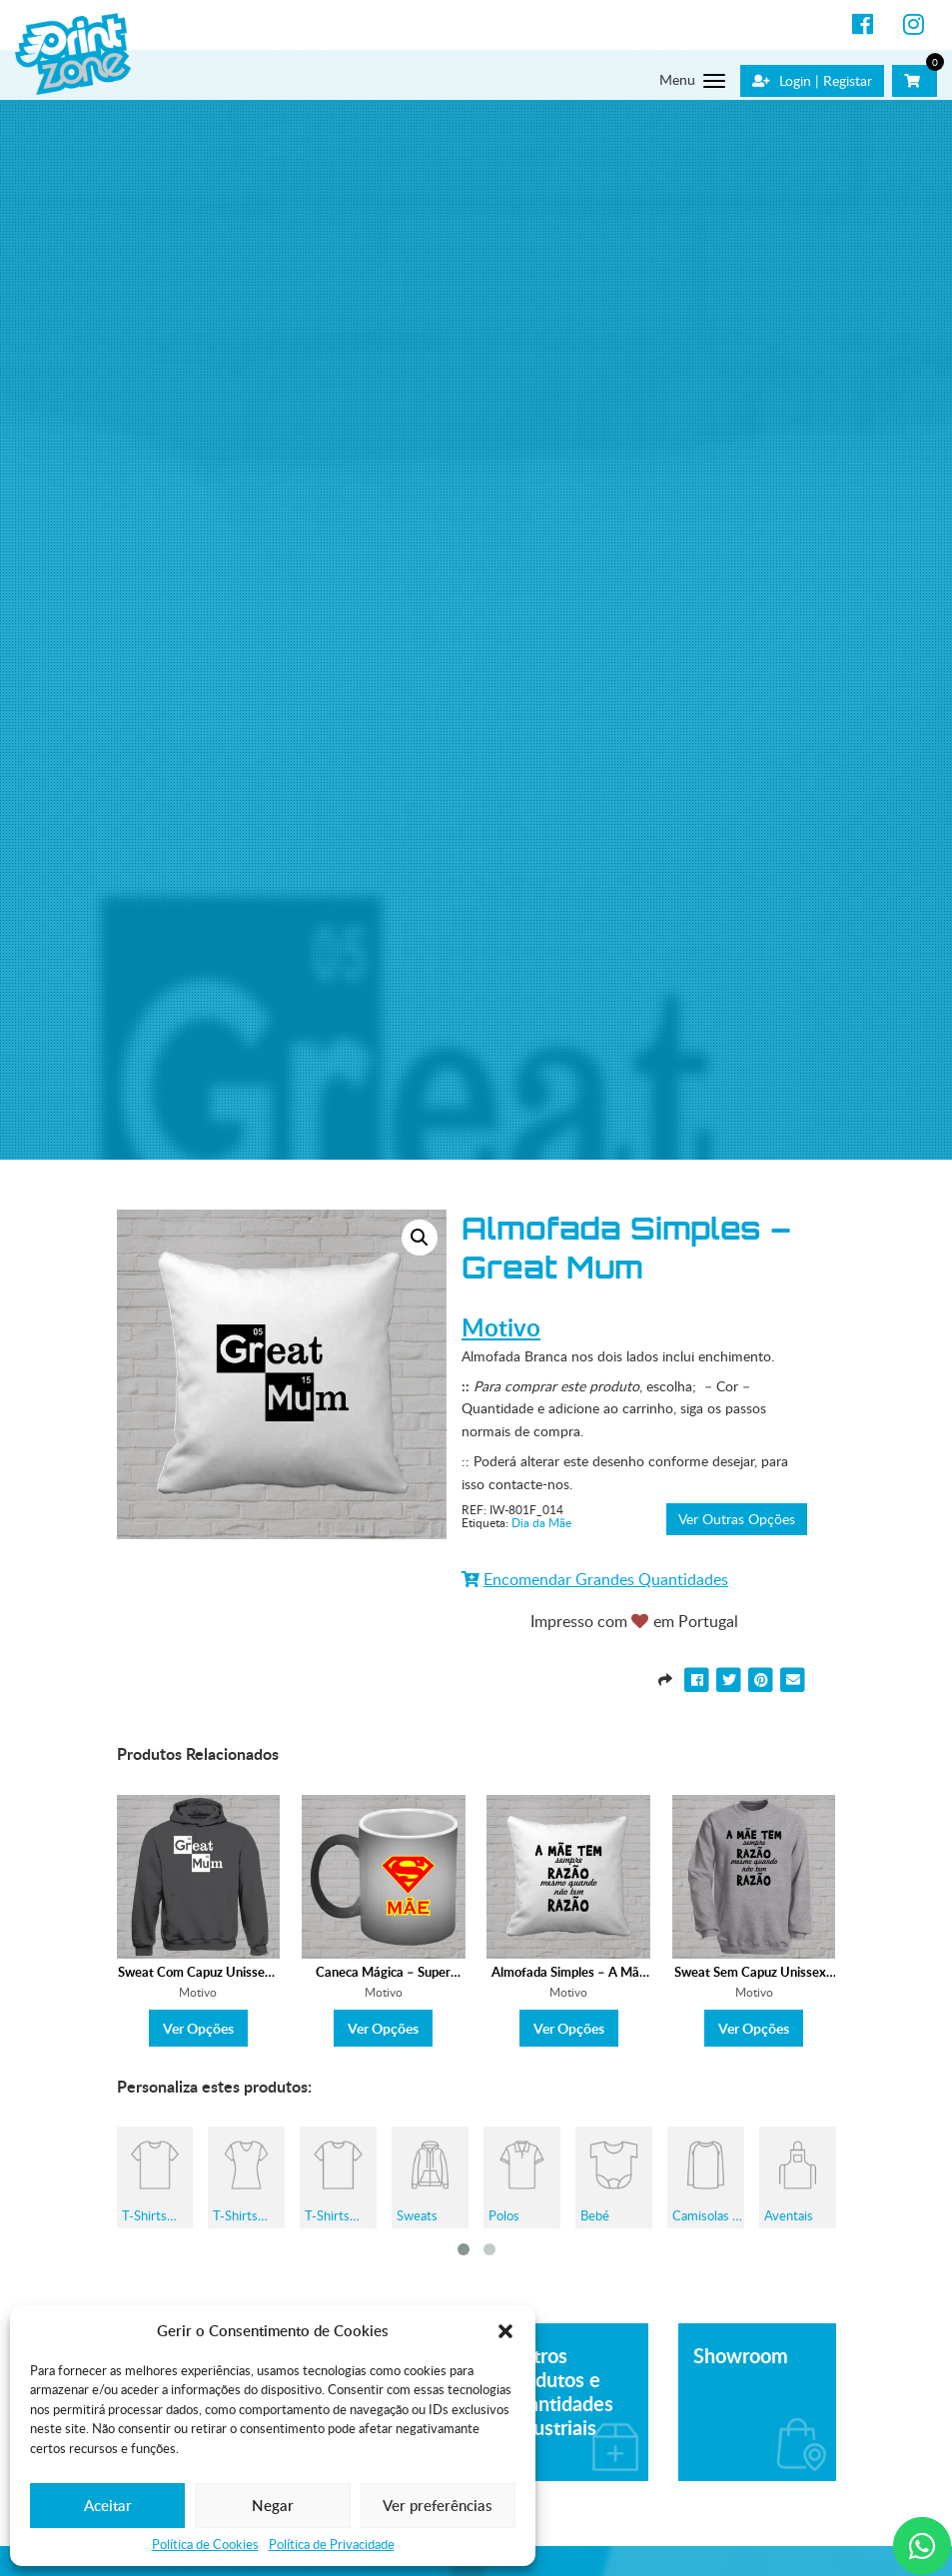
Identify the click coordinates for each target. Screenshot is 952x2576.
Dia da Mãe (541, 1522)
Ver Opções (198, 2028)
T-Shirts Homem (145, 2215)
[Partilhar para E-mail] (793, 1678)
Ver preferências (437, 2505)
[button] (505, 2331)
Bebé (594, 2215)
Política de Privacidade (332, 2544)
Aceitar (108, 2505)
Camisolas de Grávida (709, 2215)
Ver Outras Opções (736, 1518)
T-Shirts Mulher (235, 2215)
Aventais (788, 2215)
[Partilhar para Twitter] (731, 1678)
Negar (273, 2505)
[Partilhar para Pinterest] (763, 1678)
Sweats (417, 2215)
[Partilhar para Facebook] (699, 1678)
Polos (503, 2215)
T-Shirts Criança (327, 2215)
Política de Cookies (205, 2544)
